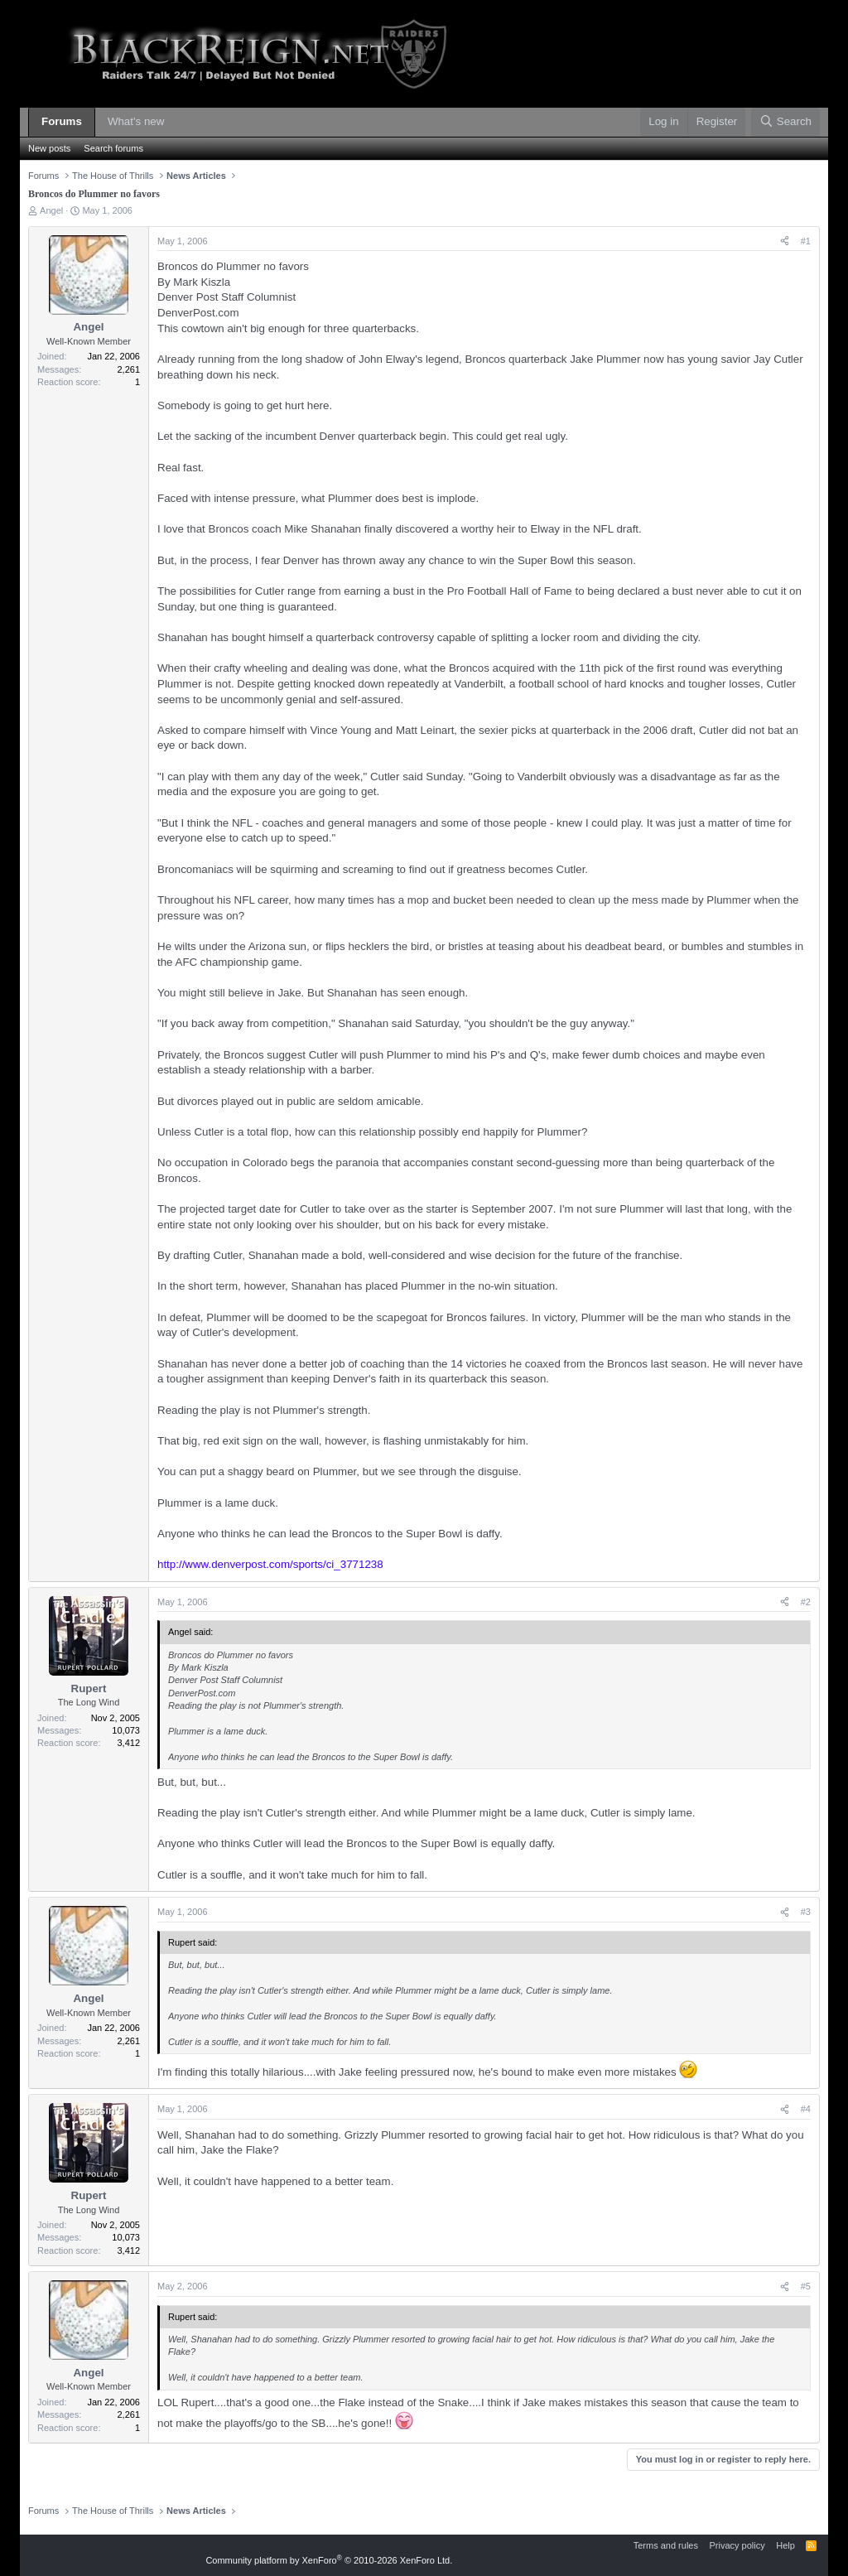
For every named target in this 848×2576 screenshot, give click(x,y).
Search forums (113, 148)
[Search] (785, 122)
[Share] (784, 241)
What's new (136, 121)
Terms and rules (666, 2545)
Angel (51, 210)
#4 (806, 2109)
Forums (61, 121)
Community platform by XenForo (328, 2560)
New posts (49, 148)
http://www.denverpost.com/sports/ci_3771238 (270, 1564)
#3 (806, 1912)
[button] (176, 122)
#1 (806, 241)
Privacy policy (736, 2545)
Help (785, 2545)
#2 (806, 1602)
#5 (806, 2286)
